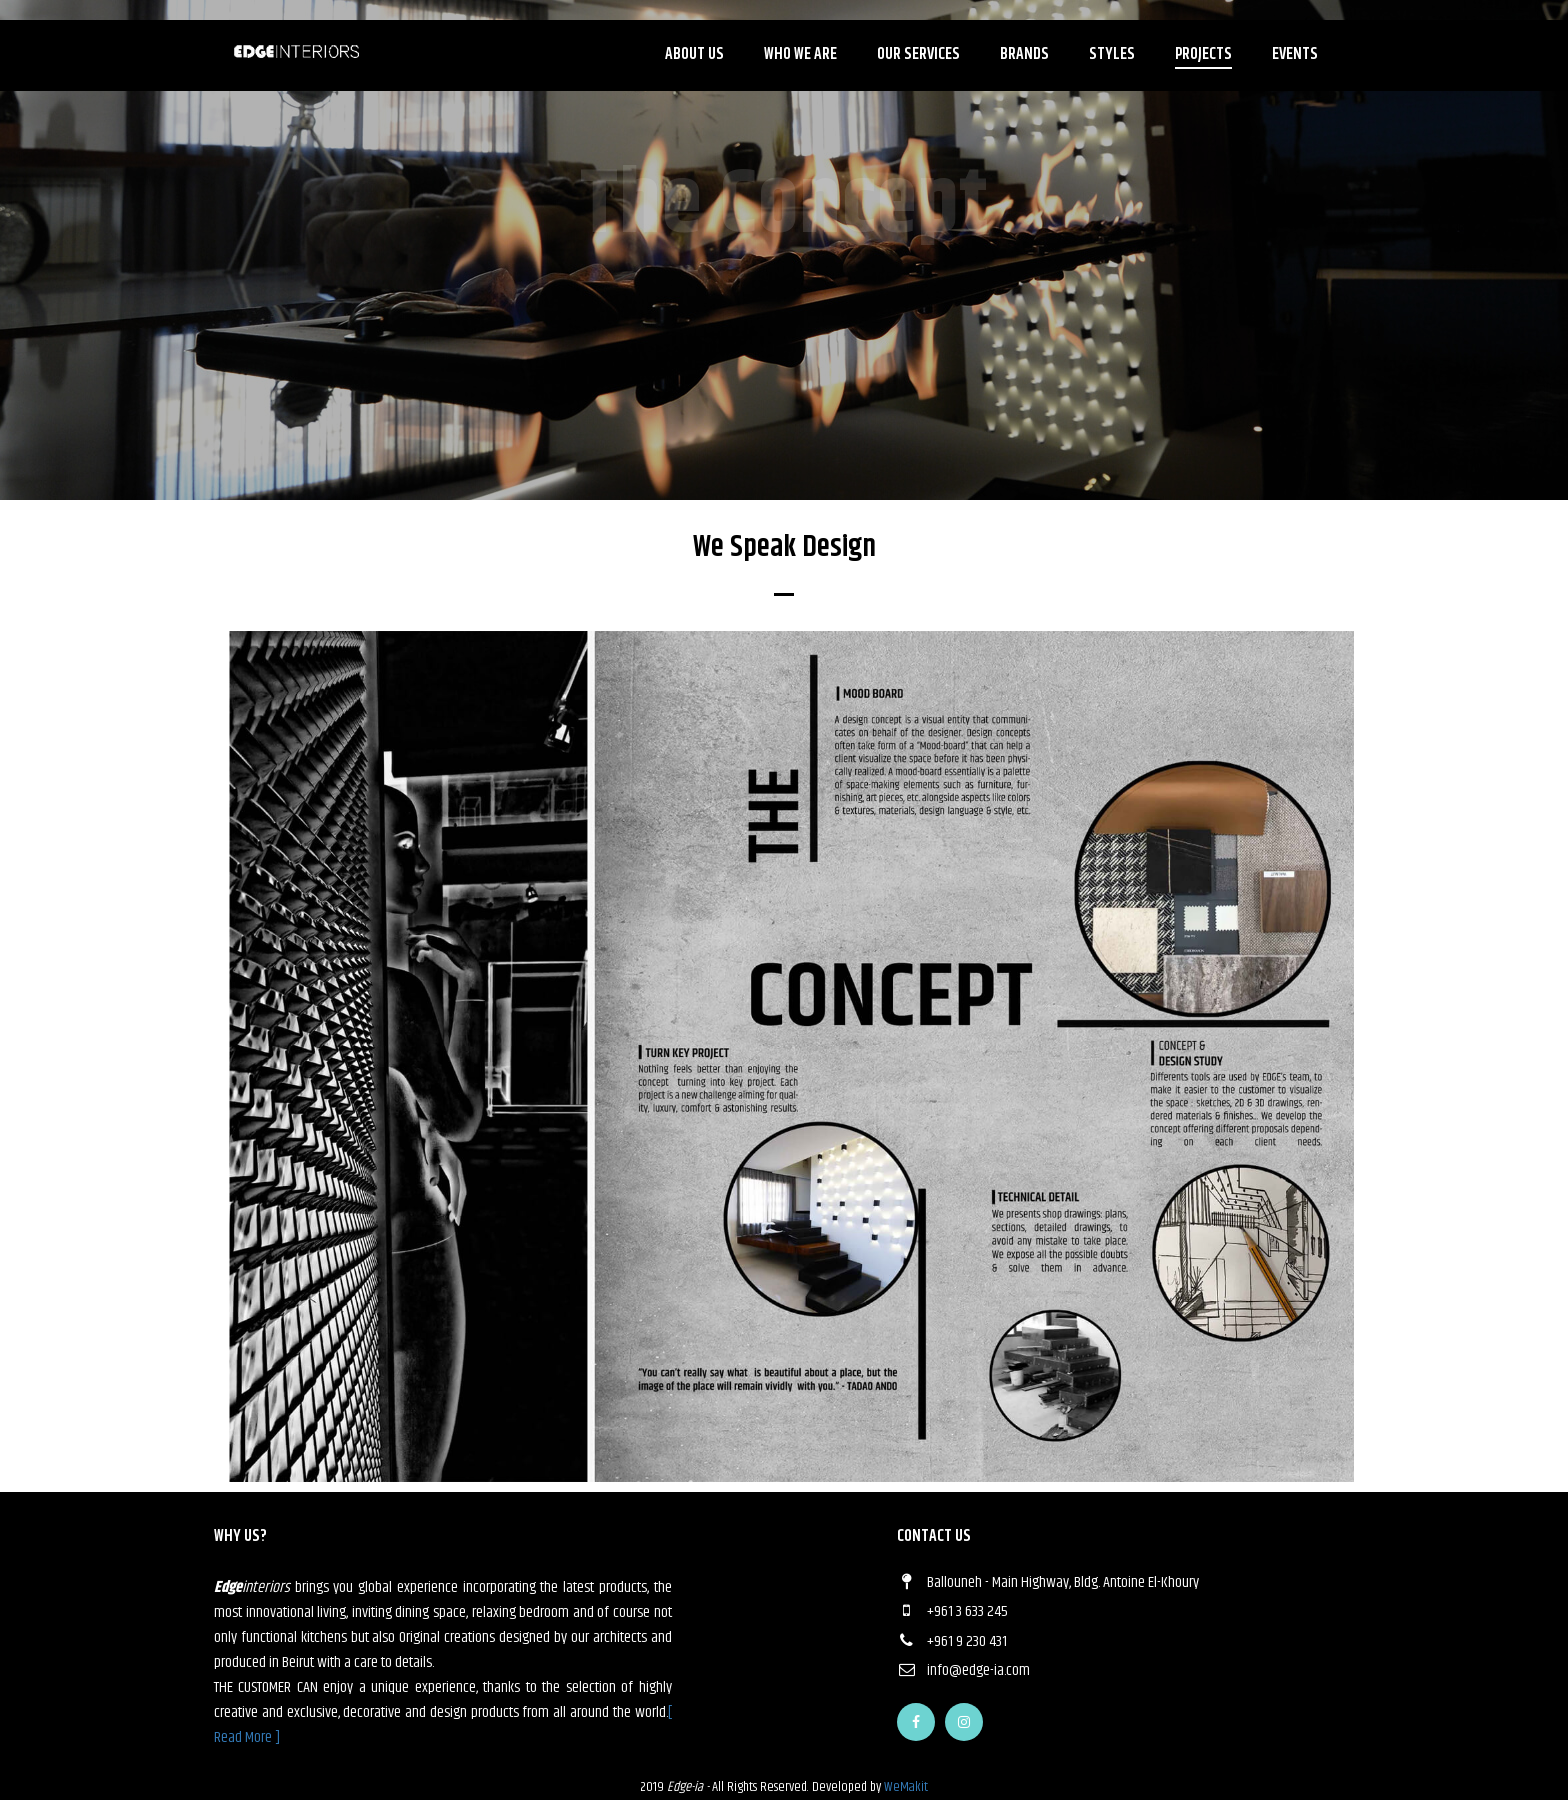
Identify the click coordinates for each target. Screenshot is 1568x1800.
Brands (1024, 54)
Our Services (918, 54)
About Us (694, 54)
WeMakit (906, 1787)
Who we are (800, 54)
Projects (1203, 54)
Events (1295, 54)
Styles (1112, 54)
